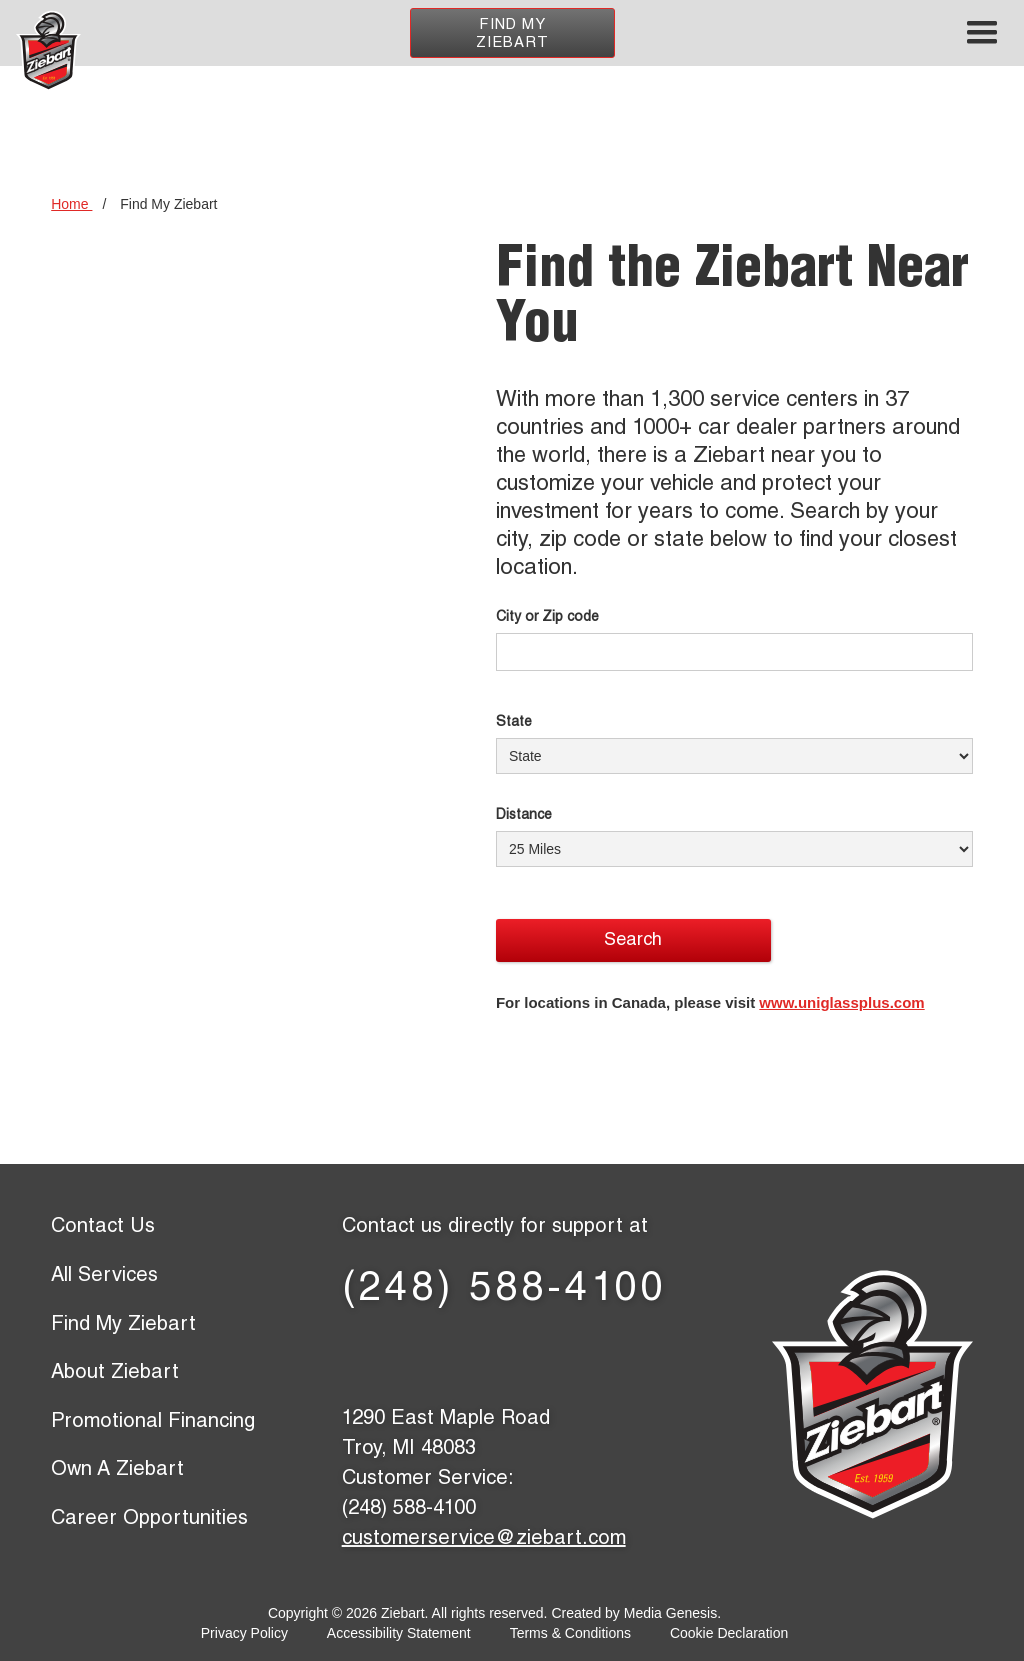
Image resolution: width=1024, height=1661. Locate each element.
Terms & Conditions (570, 1633)
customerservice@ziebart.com (484, 1540)
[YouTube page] (569, 1355)
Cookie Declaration (729, 1633)
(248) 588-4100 (504, 1291)
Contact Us (103, 1228)
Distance (524, 816)
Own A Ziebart (117, 1471)
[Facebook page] (374, 1355)
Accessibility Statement (399, 1633)
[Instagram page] (634, 1355)
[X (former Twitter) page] (439, 1355)
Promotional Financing (153, 1423)
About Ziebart (115, 1374)
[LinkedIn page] (504, 1355)
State (514, 723)
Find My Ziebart (512, 34)
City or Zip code (547, 618)
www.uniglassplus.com (841, 1002)
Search (633, 941)
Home (71, 204)
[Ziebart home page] (48, 51)
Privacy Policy (244, 1633)
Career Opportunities (149, 1520)
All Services (104, 1277)
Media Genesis (670, 1613)
